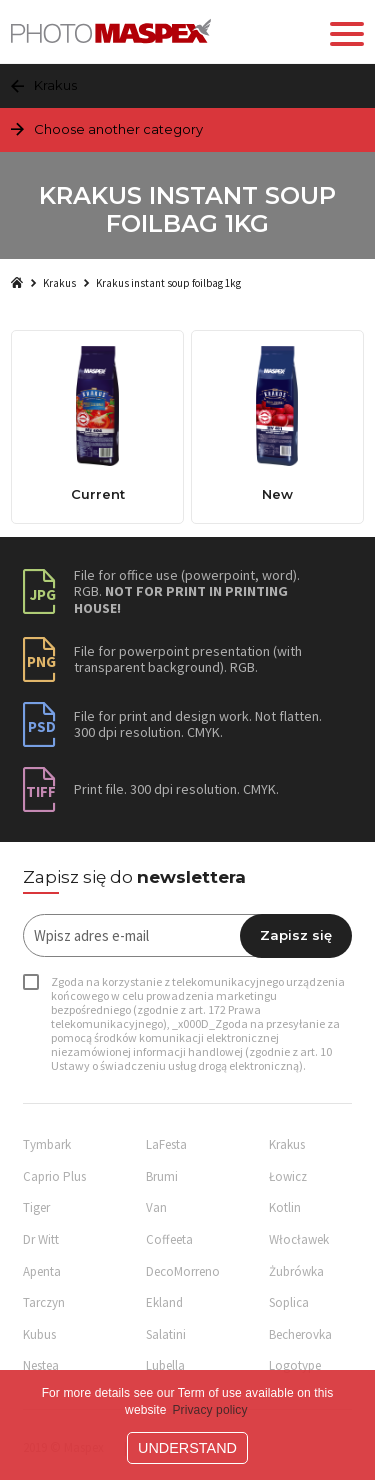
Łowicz (288, 1176)
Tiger (36, 1207)
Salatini (166, 1334)
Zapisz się (296, 935)
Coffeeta (169, 1239)
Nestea (41, 1365)
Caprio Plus (54, 1176)
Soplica (289, 1302)
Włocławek (299, 1239)
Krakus (59, 283)
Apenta (42, 1271)
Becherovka (300, 1334)
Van (156, 1207)
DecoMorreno (183, 1271)
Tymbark (47, 1144)
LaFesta (166, 1144)
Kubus (39, 1334)
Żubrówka (296, 1271)
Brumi (162, 1176)
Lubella (165, 1365)
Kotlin (285, 1207)
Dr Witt (41, 1239)
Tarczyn (44, 1302)
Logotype (295, 1365)
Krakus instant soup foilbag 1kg (168, 283)
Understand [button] (187, 1448)
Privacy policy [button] (209, 1410)
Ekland (164, 1302)
